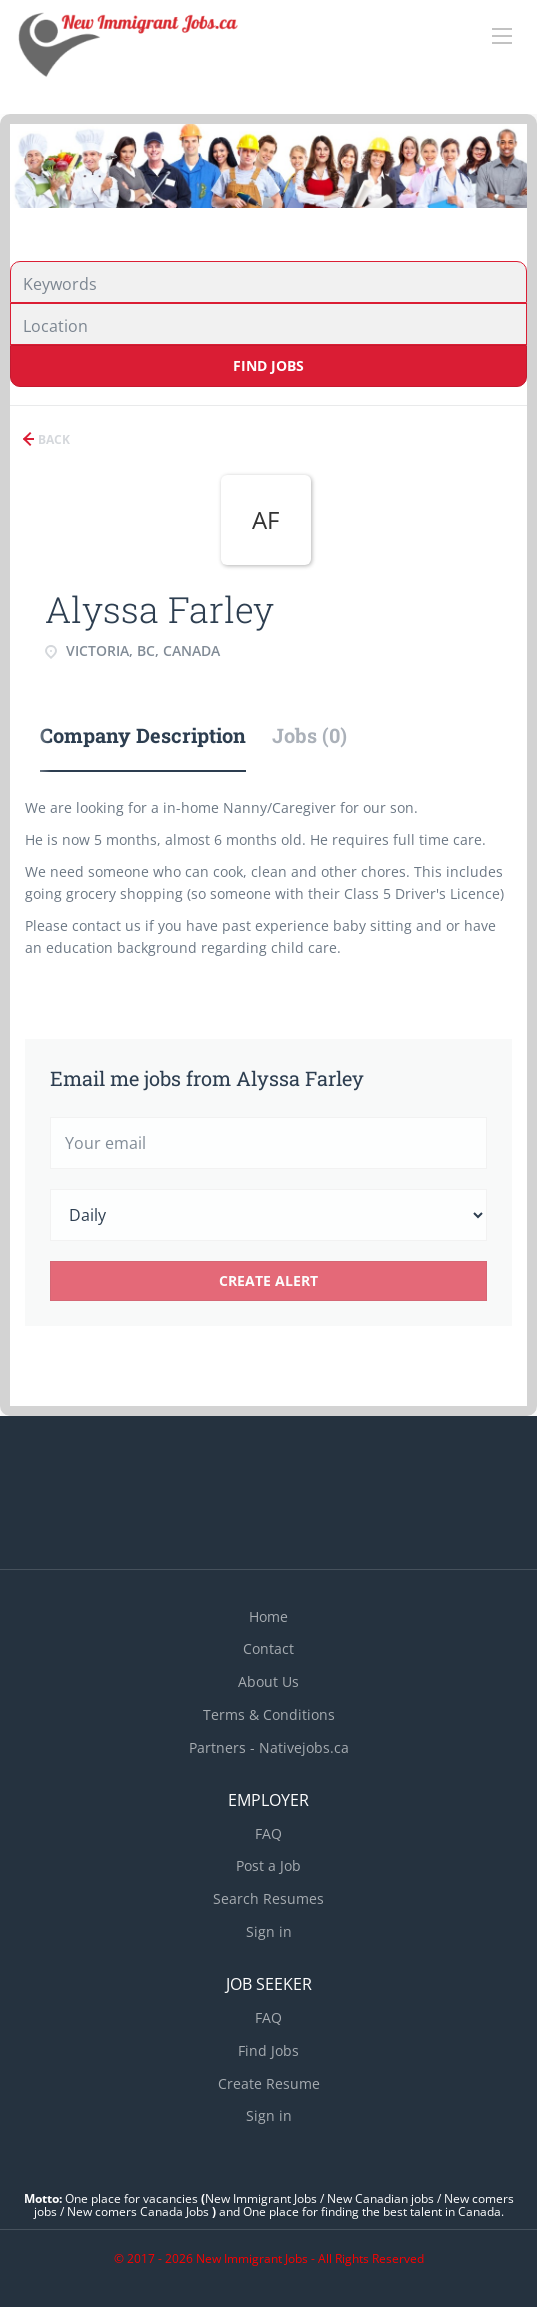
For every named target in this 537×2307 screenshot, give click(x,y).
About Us (268, 1681)
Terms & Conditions (269, 1714)
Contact (268, 1648)
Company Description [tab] (143, 735)
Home (268, 1616)
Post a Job (268, 1865)
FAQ (268, 1833)
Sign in (269, 1931)
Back (52, 439)
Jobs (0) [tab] (309, 735)
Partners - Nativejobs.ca (269, 1747)
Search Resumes (268, 1898)
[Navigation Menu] (502, 36)
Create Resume (269, 2083)
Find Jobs (268, 365)
